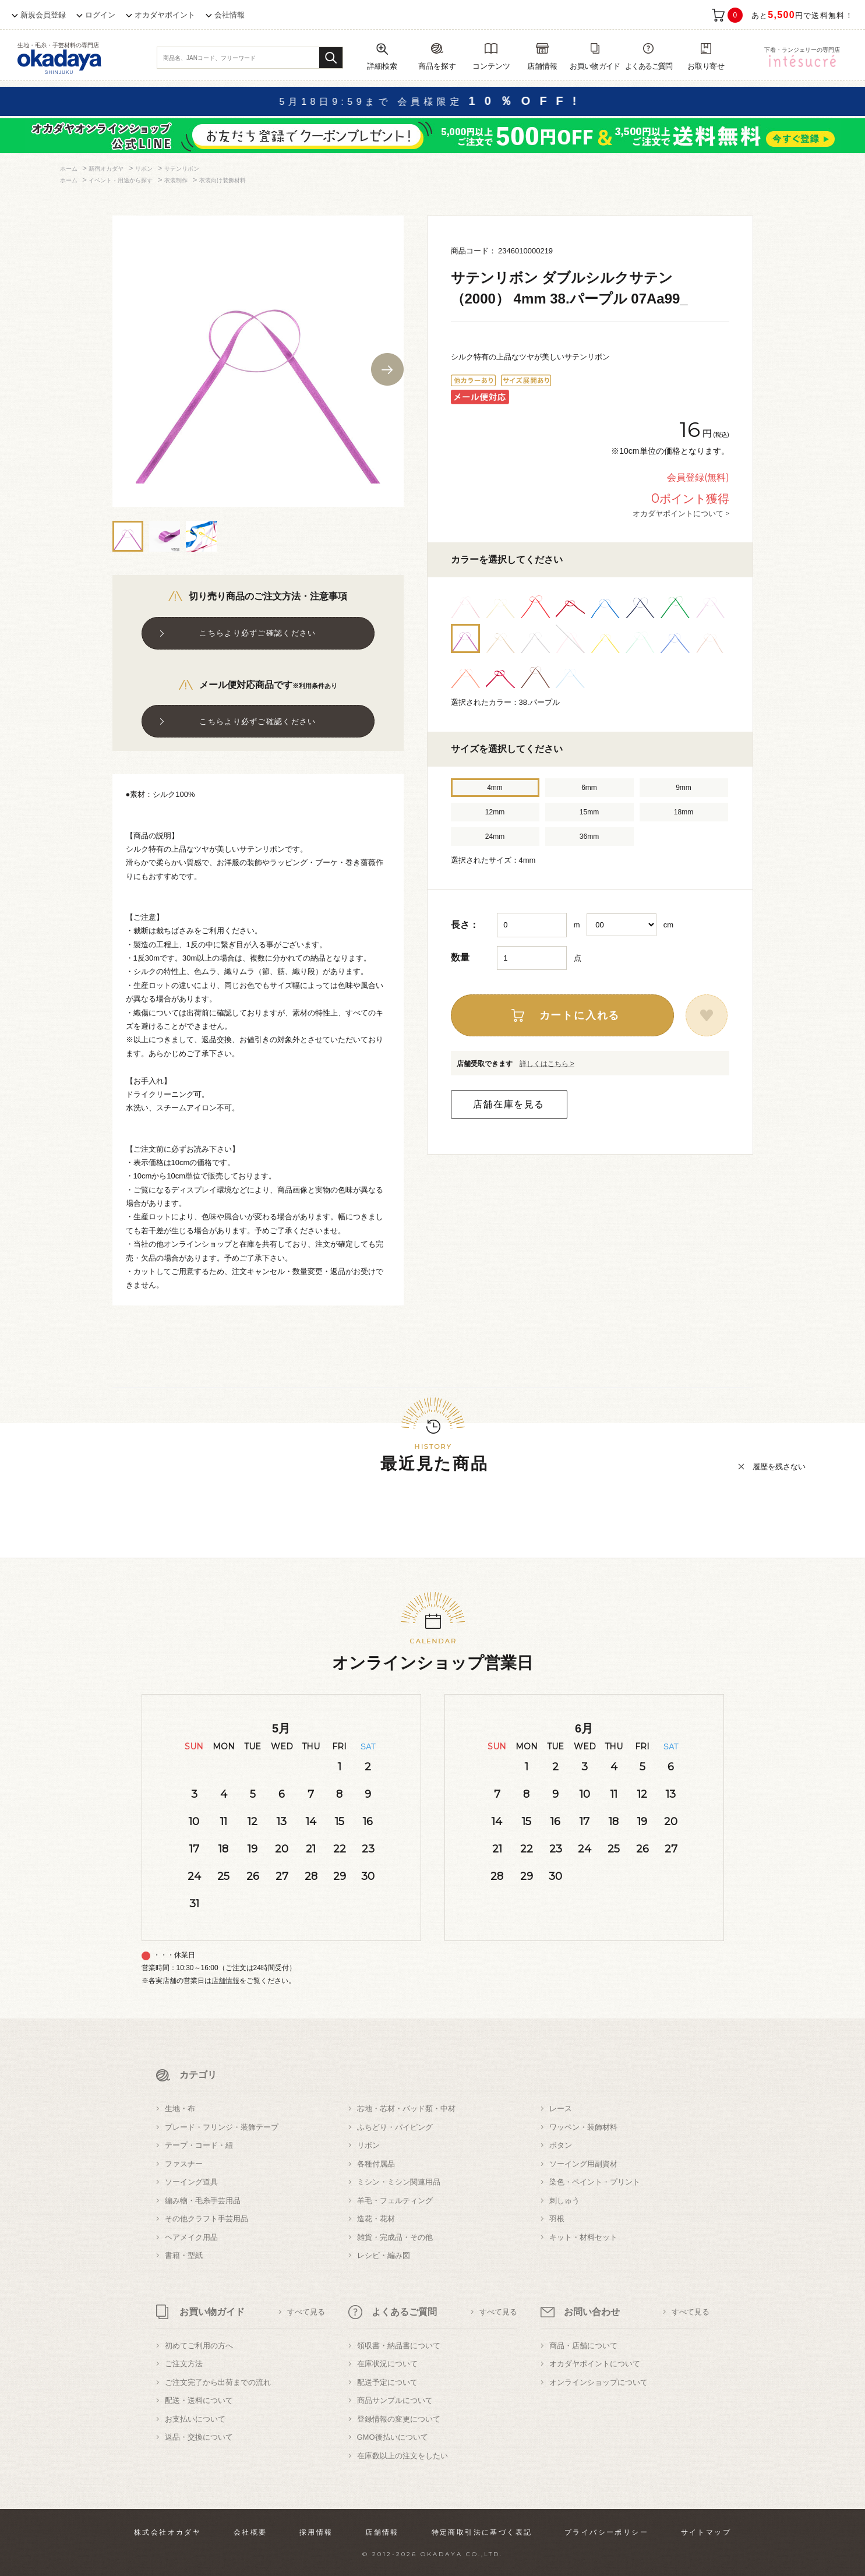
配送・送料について (199, 2400)
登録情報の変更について (398, 2419)
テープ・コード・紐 (199, 2145)
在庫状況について (387, 2363)
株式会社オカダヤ (167, 2532)
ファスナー (184, 2163)
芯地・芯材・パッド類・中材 (406, 2108)
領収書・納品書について (398, 2345)
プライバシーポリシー (606, 2532)
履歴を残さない (779, 1466)
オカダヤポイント (165, 14)
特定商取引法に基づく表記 (482, 2532)
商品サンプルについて (395, 2400)
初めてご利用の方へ (199, 2345)
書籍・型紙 (184, 2255)
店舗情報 (225, 1981)
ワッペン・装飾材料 (583, 2127)
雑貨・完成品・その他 (395, 2237)
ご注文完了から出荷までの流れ (218, 2382)
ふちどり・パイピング (395, 2127)
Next (387, 369)
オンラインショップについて (598, 2382)
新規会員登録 (43, 14)
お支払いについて (195, 2419)
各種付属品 (376, 2163)
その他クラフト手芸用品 (206, 2218)
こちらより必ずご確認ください (257, 633)
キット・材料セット (583, 2237)
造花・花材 (376, 2218)
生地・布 (180, 2108)
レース (560, 2108)
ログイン (100, 14)
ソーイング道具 (191, 2182)
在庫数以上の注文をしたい (402, 2455)
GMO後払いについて (392, 2437)
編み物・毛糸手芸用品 (203, 2200)
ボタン (560, 2145)
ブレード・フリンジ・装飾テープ (221, 2127)
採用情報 (316, 2532)
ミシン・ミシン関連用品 (398, 2182)
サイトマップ (706, 2532)
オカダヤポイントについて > (681, 513)
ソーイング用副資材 (583, 2163)
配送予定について (387, 2382)
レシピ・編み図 (383, 2255)
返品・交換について (199, 2437)
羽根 (556, 2218)
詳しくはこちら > (547, 1064)
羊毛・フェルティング (395, 2200)
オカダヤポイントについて (594, 2363)
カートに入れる (579, 1015)
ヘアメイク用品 (191, 2237)
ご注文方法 (184, 2363)
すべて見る (306, 2311)
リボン (368, 2145)
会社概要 (250, 2532)
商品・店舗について (583, 2345)
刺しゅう (564, 2200)
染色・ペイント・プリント (594, 2182)
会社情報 (229, 14)
